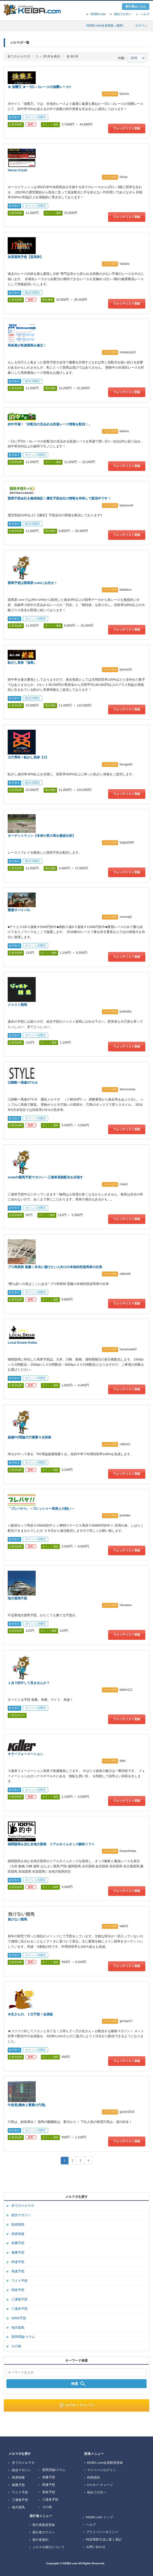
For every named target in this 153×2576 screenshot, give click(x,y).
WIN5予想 (18, 2318)
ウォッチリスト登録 (126, 128)
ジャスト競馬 (17, 1005)
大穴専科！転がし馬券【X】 (28, 757)
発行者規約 (40, 2540)
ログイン (141, 25)
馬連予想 (17, 2271)
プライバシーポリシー (102, 2532)
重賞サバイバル (19, 910)
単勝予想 (17, 2243)
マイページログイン (101, 2470)
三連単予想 (19, 2309)
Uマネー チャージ (76, 2405)
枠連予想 (17, 2262)
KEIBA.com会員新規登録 (105, 2462)
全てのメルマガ (22, 2205)
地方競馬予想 (17, 1598)
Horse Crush (17, 170)
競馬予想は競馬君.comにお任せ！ (32, 583)
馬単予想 (17, 2290)
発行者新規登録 (43, 2525)
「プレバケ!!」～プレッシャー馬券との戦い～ (41, 1508)
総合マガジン (21, 2215)
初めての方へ (123, 14)
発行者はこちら (135, 6)
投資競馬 (17, 2224)
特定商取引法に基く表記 (104, 2539)
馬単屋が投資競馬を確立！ (27, 345)
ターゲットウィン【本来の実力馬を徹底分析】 (41, 836)
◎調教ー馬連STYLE (22, 1082)
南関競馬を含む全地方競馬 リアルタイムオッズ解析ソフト (51, 1844)
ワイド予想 (19, 2281)
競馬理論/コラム (23, 2337)
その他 (16, 2346)
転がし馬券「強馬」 (22, 663)
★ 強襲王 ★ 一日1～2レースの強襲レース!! (39, 87)
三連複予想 (19, 2299)
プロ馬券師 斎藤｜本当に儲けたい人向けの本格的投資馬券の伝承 (55, 1267)
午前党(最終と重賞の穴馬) (26, 2105)
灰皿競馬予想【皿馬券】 (25, 257)
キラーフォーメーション (25, 1754)
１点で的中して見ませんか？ (29, 1683)
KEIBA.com (98, 14)
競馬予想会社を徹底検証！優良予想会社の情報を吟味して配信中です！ (59, 498)
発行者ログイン (43, 2532)
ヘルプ (144, 14)
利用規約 (93, 2477)
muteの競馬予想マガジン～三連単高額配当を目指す (45, 1177)
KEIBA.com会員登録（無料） (106, 25)
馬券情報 (17, 2234)
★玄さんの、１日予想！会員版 (30, 2014)
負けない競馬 (17, 1919)
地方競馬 (17, 2327)
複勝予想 (17, 2252)
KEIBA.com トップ (99, 2517)
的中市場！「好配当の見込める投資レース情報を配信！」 (50, 424)
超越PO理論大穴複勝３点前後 (29, 1437)
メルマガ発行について (48, 2547)
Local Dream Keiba (22, 1342)
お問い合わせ (95, 2547)
